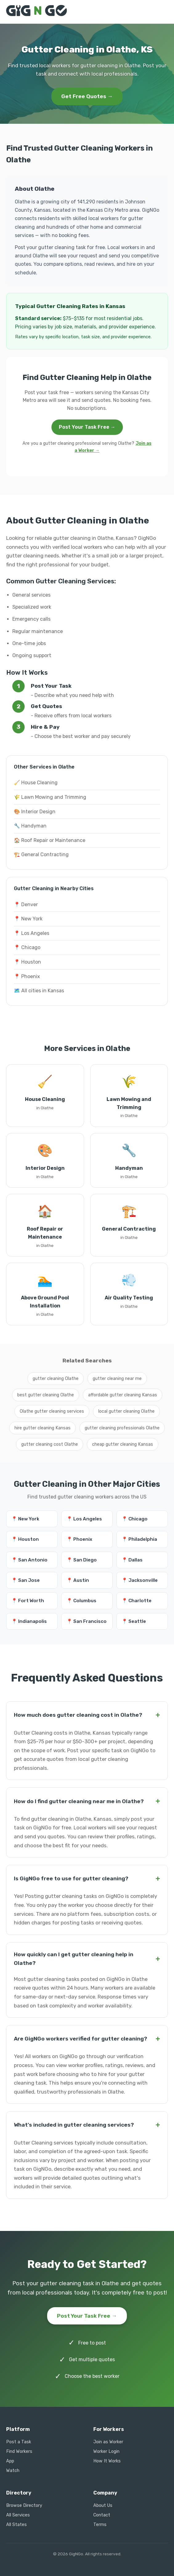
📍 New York (28, 919)
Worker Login (106, 2451)
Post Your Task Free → (87, 427)
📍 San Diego (82, 1560)
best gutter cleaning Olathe (45, 1395)
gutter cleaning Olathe (56, 1378)
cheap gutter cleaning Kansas (122, 1444)
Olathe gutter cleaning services (52, 1411)
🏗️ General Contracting (41, 854)
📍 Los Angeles (31, 933)
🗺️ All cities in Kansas (39, 991)
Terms (100, 2524)
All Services (18, 2515)
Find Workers (19, 2451)
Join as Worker (108, 2442)
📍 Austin (78, 1580)
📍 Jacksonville (140, 1580)
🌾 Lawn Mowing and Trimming (50, 797)
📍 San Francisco (87, 1621)
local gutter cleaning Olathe (126, 1411)
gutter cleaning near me (117, 1378)
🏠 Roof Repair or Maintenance (49, 840)
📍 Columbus (81, 1600)
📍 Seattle (134, 1621)
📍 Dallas (132, 1560)
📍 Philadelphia (139, 1539)
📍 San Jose (25, 1580)
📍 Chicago (27, 947)
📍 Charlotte (137, 1600)
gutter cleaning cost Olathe (49, 1444)
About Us (102, 2505)
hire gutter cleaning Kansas (42, 1428)
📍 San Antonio (29, 1560)
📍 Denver (26, 904)
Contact (101, 2515)
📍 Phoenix (27, 976)
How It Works (107, 2461)
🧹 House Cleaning (36, 783)
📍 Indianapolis (29, 1621)
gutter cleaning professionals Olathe (122, 1428)
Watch (12, 2470)
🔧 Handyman (30, 826)
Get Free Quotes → (87, 96)
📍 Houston (27, 962)
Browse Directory (24, 2505)
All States (16, 2524)
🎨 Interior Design (34, 812)
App (10, 2461)
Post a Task (18, 2442)
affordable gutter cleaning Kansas (122, 1395)
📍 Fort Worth (27, 1600)
